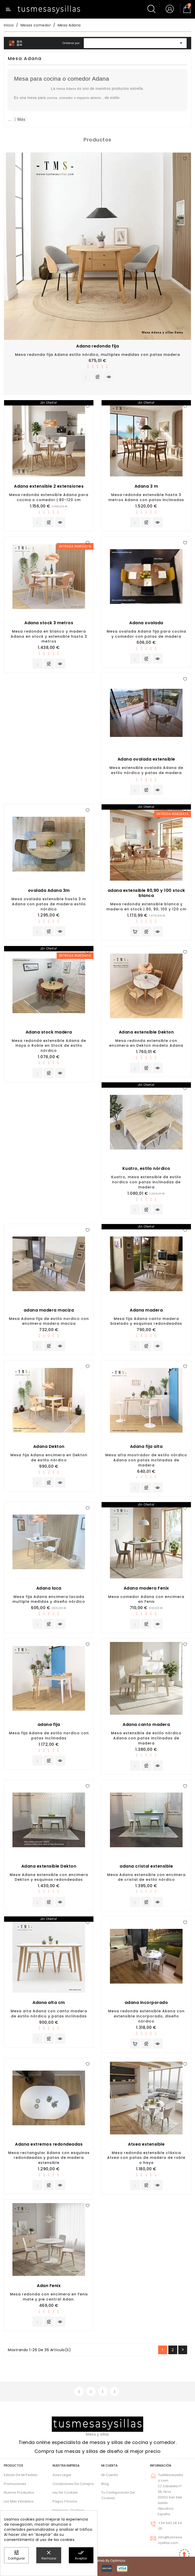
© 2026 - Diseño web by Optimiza (97, 2560)
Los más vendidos (19, 2501)
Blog (105, 2483)
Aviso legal (62, 2474)
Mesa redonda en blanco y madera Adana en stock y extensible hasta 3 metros (49, 636)
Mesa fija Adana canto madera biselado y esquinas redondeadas (146, 1321)
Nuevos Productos (19, 2492)
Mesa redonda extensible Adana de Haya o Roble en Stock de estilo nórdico (49, 1045)
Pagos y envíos (65, 2501)
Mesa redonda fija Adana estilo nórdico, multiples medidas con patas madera (97, 354)
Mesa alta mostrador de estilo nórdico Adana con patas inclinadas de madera (146, 1460)
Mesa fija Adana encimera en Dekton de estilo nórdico (48, 1457)
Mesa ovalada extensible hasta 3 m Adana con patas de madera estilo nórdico (48, 904)
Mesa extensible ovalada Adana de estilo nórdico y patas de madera (146, 770)
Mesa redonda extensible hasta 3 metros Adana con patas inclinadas (146, 497)
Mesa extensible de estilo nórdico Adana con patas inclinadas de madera (146, 1738)
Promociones (15, 2483)
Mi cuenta (109, 2465)
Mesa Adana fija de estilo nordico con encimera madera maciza (49, 1321)
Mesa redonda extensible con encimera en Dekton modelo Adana (146, 1043)
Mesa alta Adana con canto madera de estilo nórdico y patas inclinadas (49, 2014)
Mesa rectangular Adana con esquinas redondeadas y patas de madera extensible (49, 2157)
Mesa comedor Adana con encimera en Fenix (146, 1599)
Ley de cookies (65, 2492)
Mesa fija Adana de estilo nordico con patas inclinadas (49, 1735)
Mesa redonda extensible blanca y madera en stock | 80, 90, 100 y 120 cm (146, 906)
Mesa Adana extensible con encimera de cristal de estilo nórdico (146, 1877)
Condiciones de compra (73, 2483)
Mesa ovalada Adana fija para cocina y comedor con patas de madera (146, 634)
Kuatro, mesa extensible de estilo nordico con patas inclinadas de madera (146, 1182)
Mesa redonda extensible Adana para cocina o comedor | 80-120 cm (48, 497)
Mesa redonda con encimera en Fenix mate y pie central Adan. (49, 2297)
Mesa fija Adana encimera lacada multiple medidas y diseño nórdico (48, 1599)
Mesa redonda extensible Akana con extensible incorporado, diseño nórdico (146, 2016)
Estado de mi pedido (21, 2474)
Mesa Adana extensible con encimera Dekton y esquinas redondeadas (49, 1877)
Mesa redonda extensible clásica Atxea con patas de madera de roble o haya (146, 2157)
